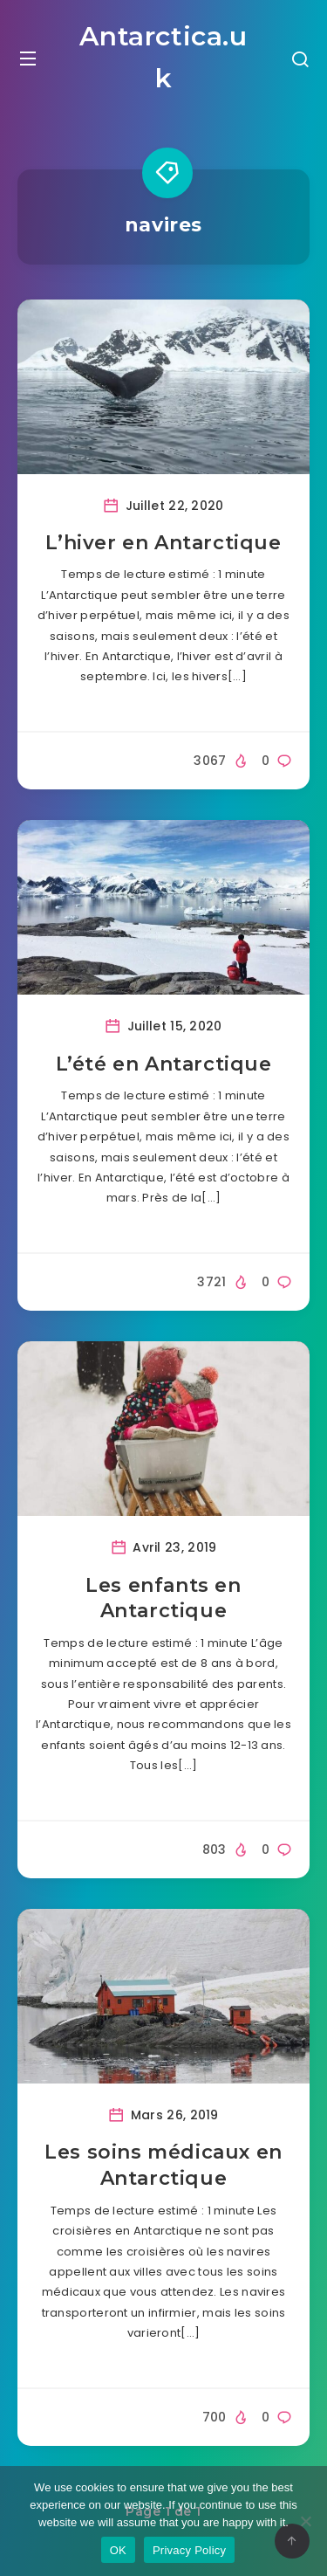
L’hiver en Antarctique (163, 542)
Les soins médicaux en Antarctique (163, 2165)
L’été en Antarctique (164, 1064)
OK (118, 2550)
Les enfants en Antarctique (163, 1598)
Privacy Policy (189, 2550)
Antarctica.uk (163, 57)
